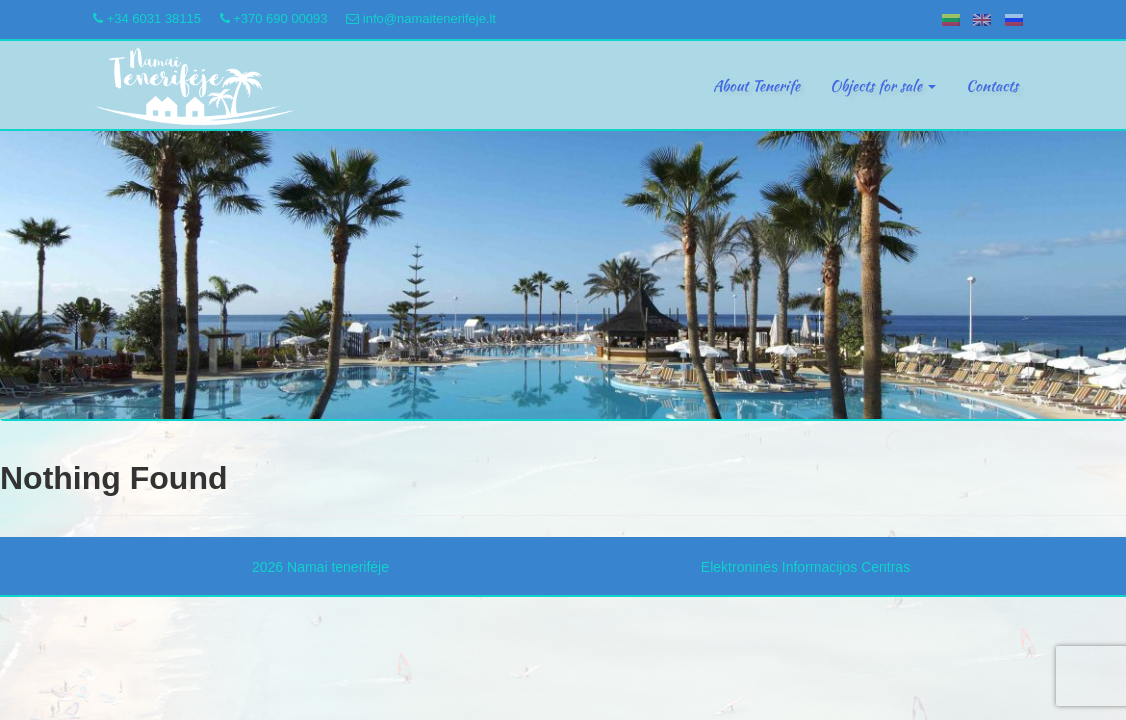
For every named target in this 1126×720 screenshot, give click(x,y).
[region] (563, 275)
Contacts (992, 86)
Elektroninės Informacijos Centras (805, 567)
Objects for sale (883, 86)
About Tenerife (756, 86)
